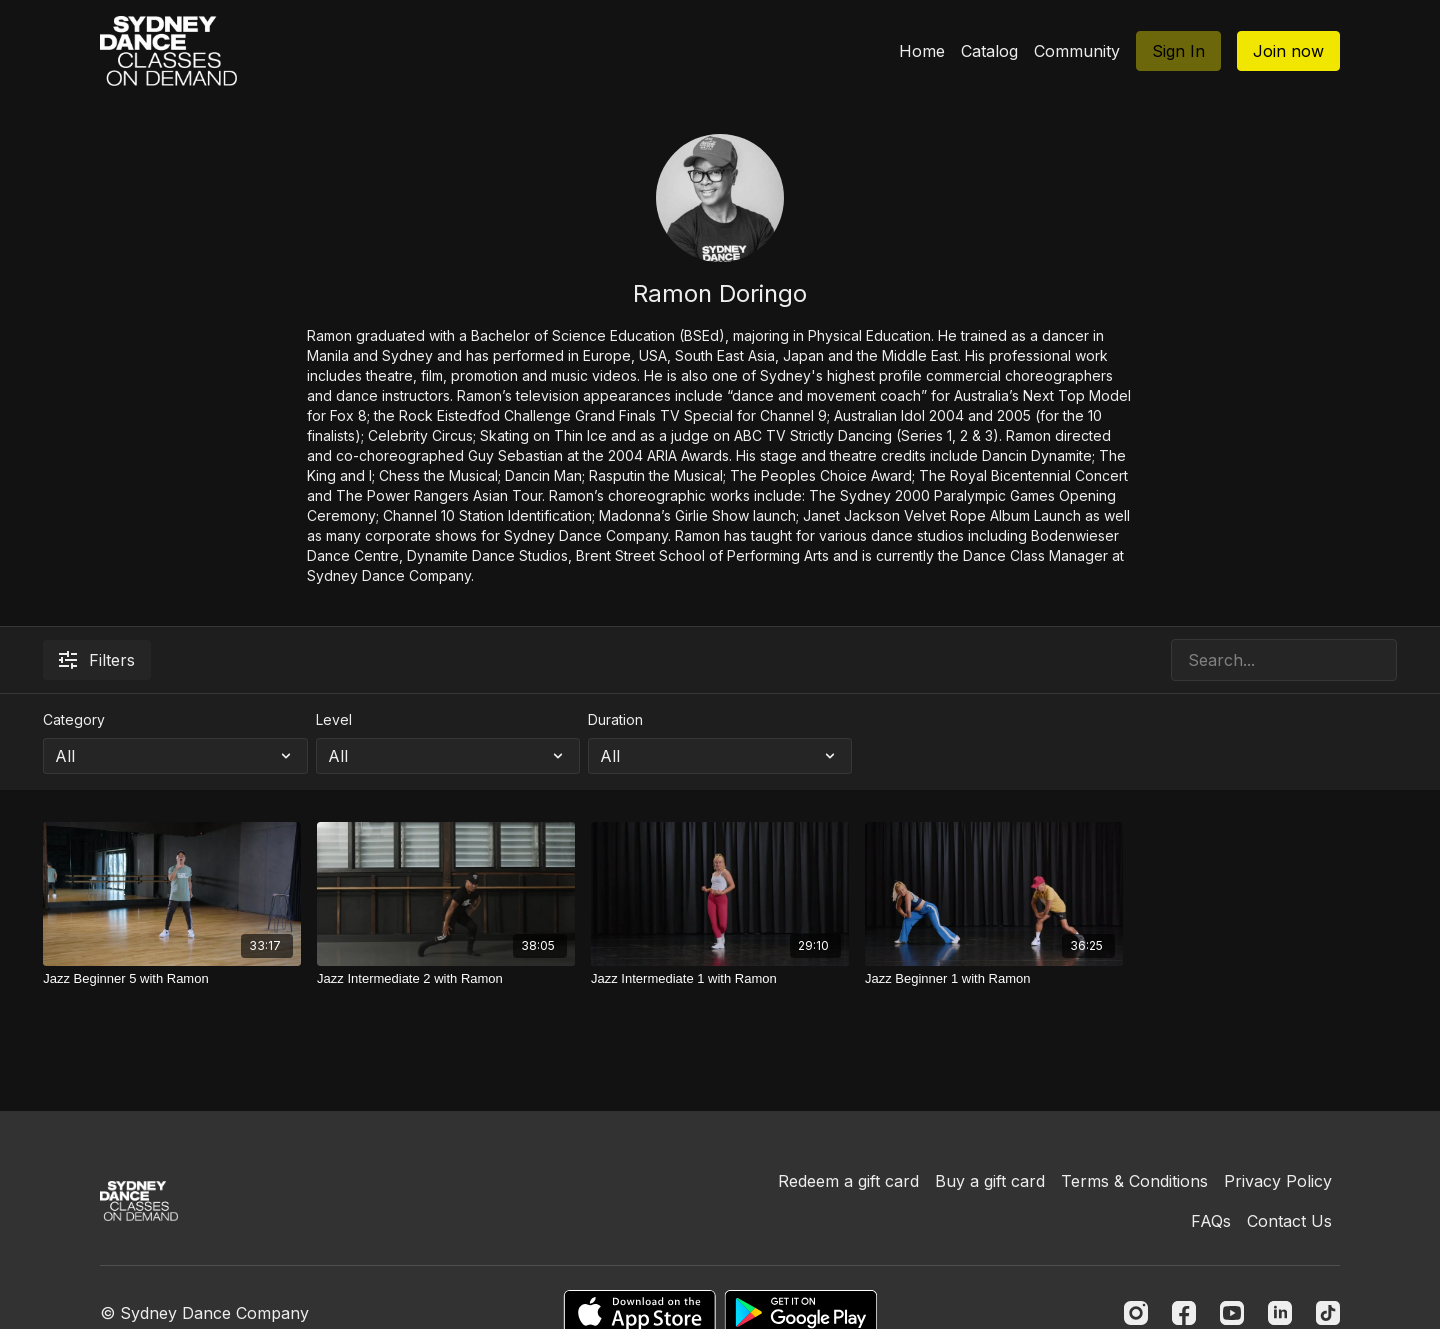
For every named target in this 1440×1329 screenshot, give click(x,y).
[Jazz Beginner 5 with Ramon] (172, 979)
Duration (615, 719)
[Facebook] (1184, 1313)
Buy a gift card (990, 1181)
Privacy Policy (1278, 1181)
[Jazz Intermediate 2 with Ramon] (446, 979)
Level (334, 719)
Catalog (989, 51)
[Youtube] (1232, 1313)
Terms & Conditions (1134, 1181)
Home (922, 51)
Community (1077, 51)
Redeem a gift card (848, 1181)
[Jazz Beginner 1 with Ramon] (994, 979)
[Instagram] (1136, 1313)
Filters (97, 660)
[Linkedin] (1280, 1313)
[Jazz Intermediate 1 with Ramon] (720, 979)
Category (74, 719)
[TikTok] (1328, 1313)
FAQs (1211, 1221)
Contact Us (1289, 1221)
